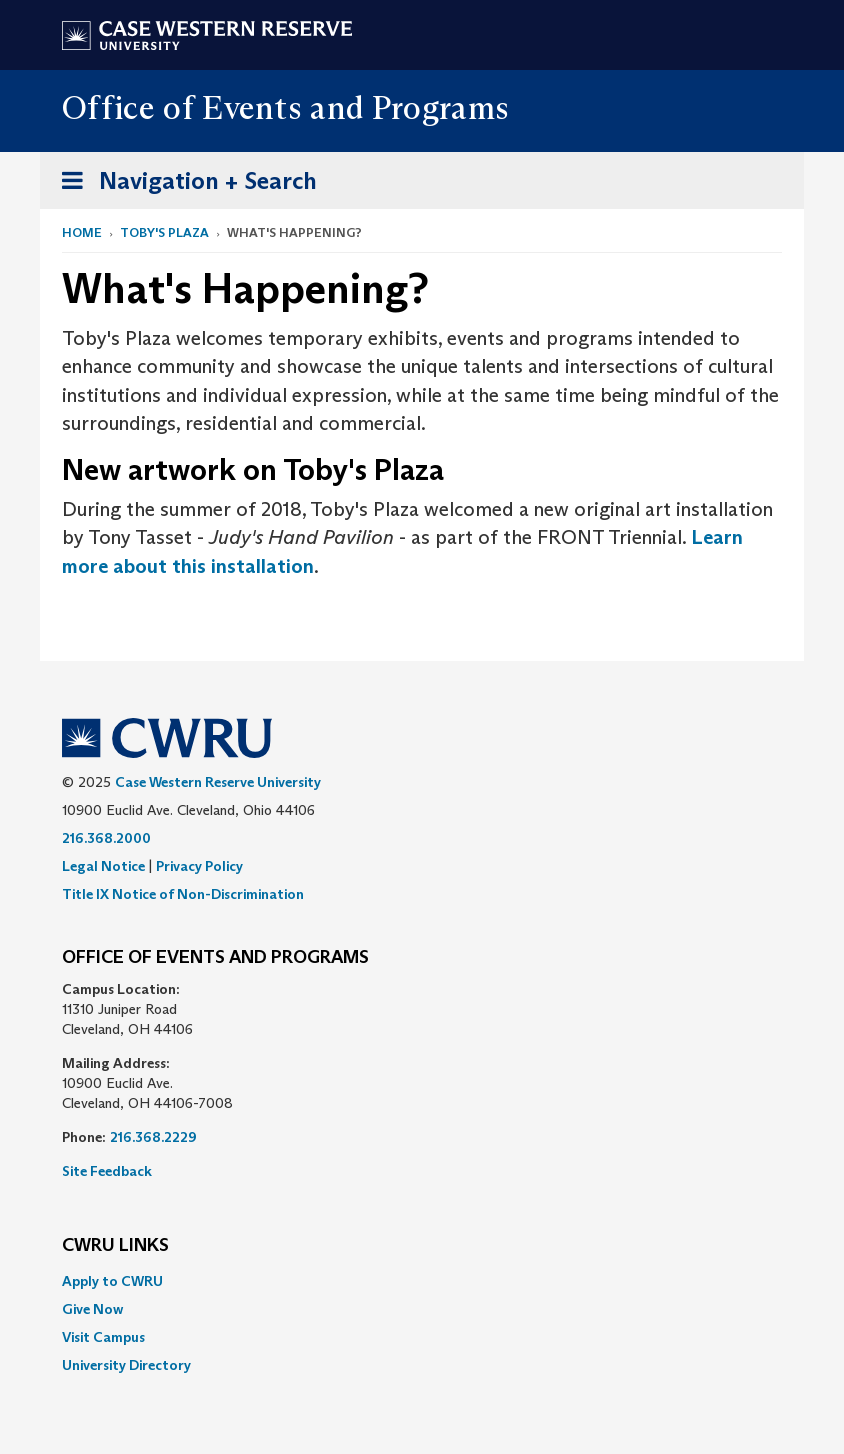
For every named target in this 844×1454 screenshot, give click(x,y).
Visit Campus (103, 1337)
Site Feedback (107, 1171)
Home (82, 232)
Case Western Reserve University (218, 782)
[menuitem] (422, 1281)
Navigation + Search (183, 184)
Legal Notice (103, 866)
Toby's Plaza (164, 232)
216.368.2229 (153, 1137)
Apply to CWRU (112, 1281)
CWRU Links (115, 1246)
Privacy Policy (199, 866)
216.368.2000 (106, 838)
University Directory (126, 1365)
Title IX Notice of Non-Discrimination (183, 894)
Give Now (92, 1309)
